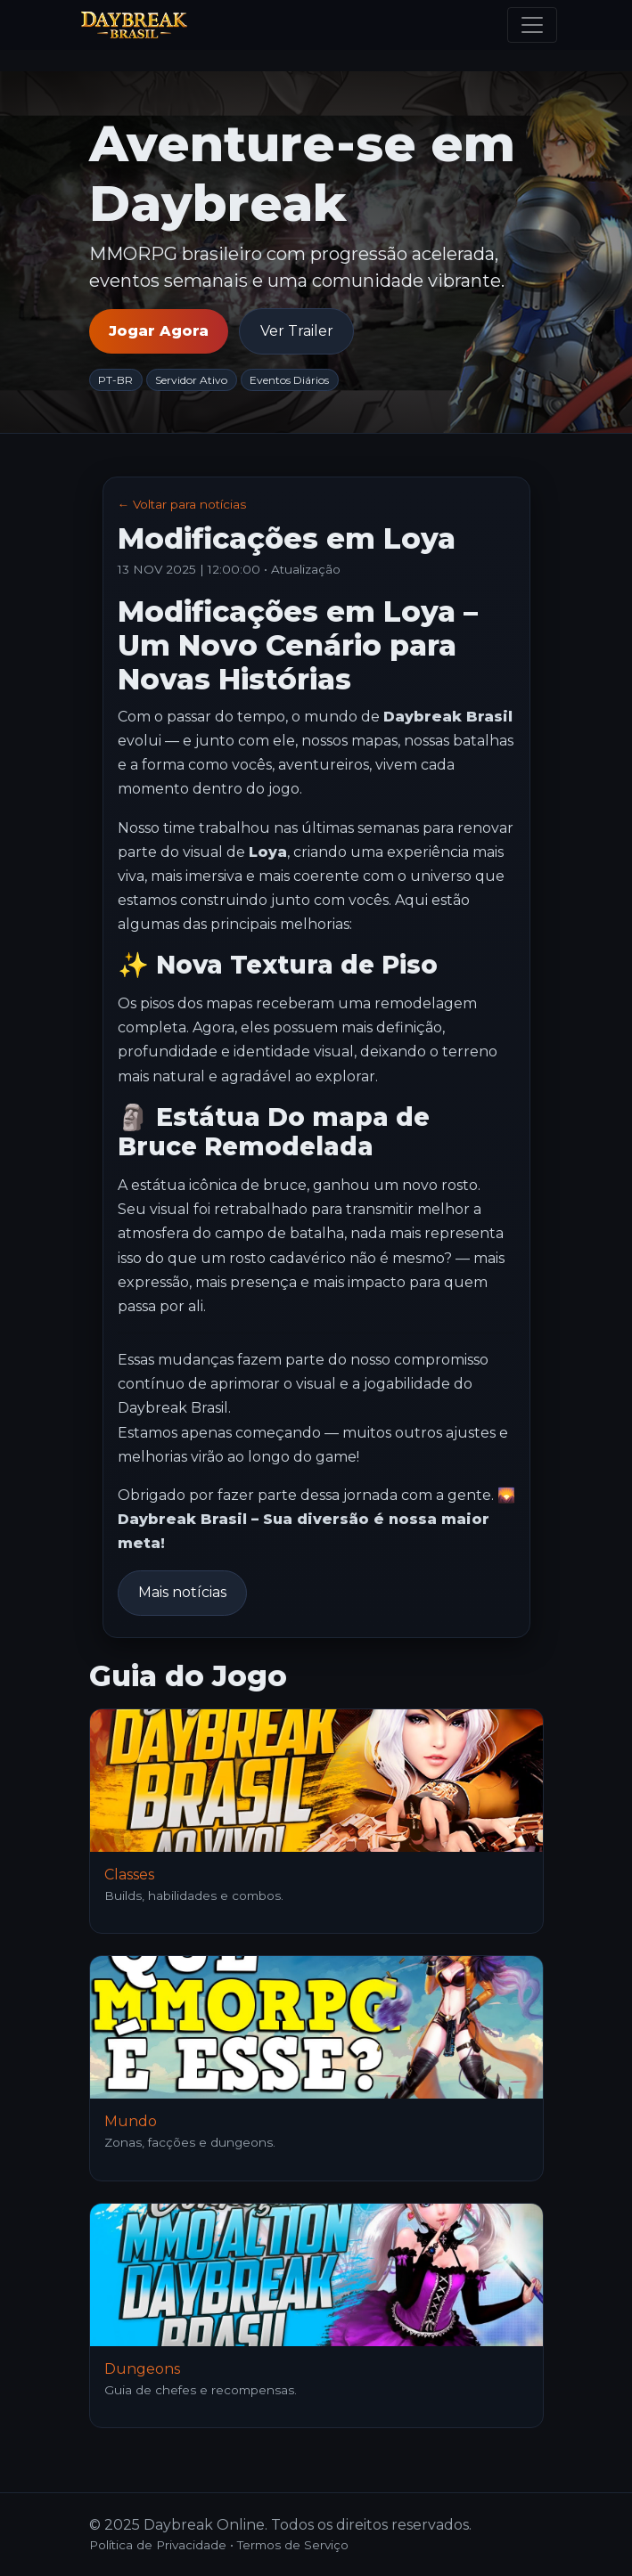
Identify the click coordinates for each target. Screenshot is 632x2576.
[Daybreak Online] (134, 25)
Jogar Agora (159, 330)
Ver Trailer (296, 330)
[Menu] (532, 25)
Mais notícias (182, 1592)
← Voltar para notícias (182, 504)
